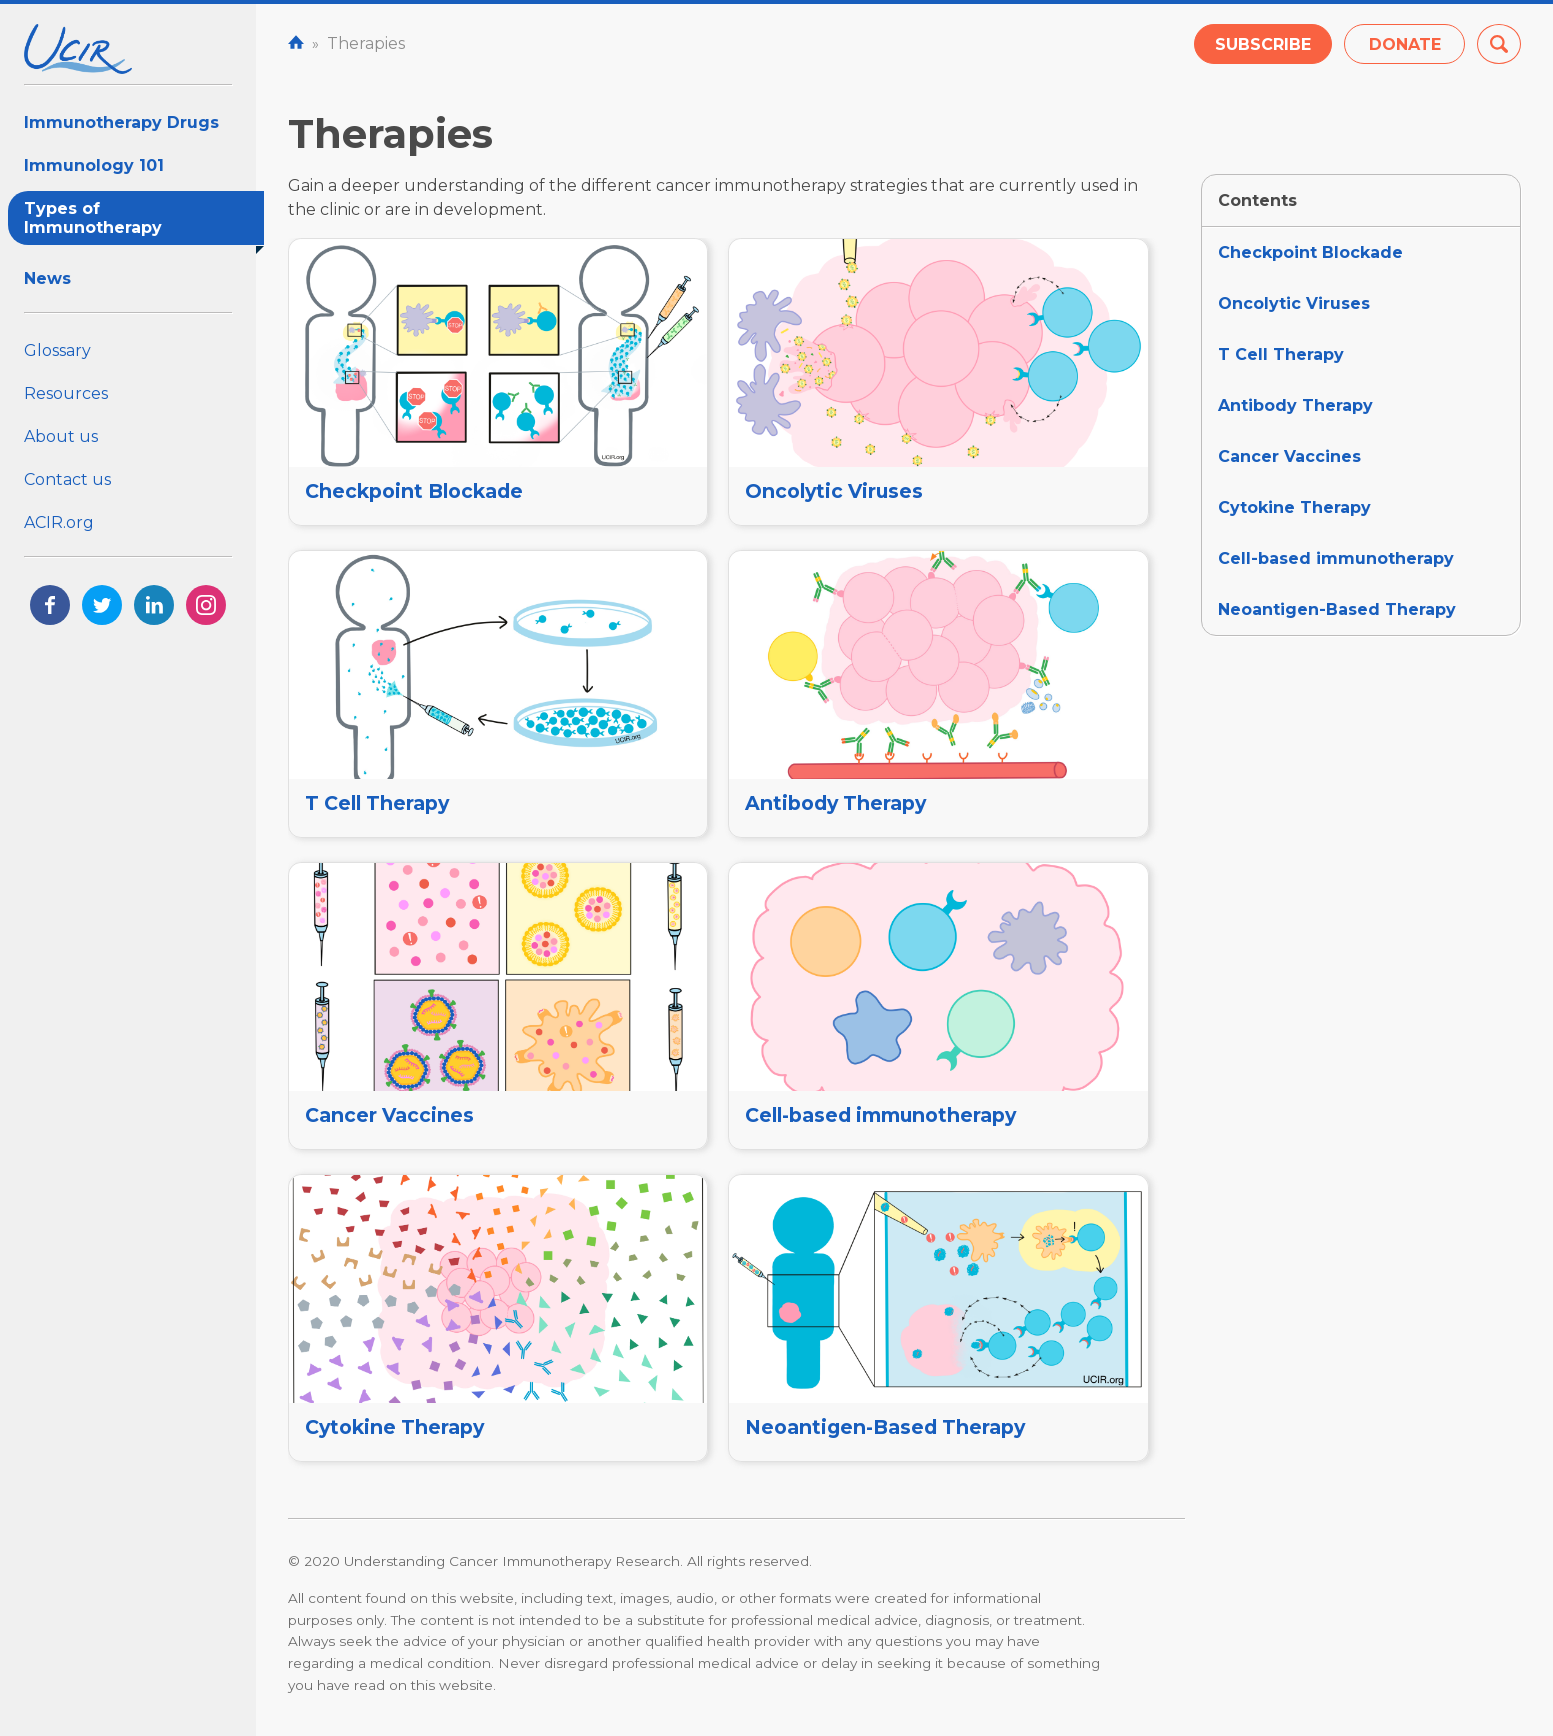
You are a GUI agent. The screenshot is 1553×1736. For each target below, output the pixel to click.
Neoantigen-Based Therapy (1337, 609)
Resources (66, 393)
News (47, 278)
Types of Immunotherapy (144, 222)
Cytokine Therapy (1294, 507)
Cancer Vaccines (1289, 456)
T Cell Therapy (1281, 354)
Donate (1405, 44)
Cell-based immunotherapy (1336, 558)
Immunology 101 (94, 165)
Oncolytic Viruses (1294, 303)
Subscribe (1263, 44)
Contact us (67, 479)
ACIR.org (59, 522)
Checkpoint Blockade (1310, 252)
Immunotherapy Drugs (121, 122)
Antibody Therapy (1295, 405)
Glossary (57, 350)
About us (61, 436)
